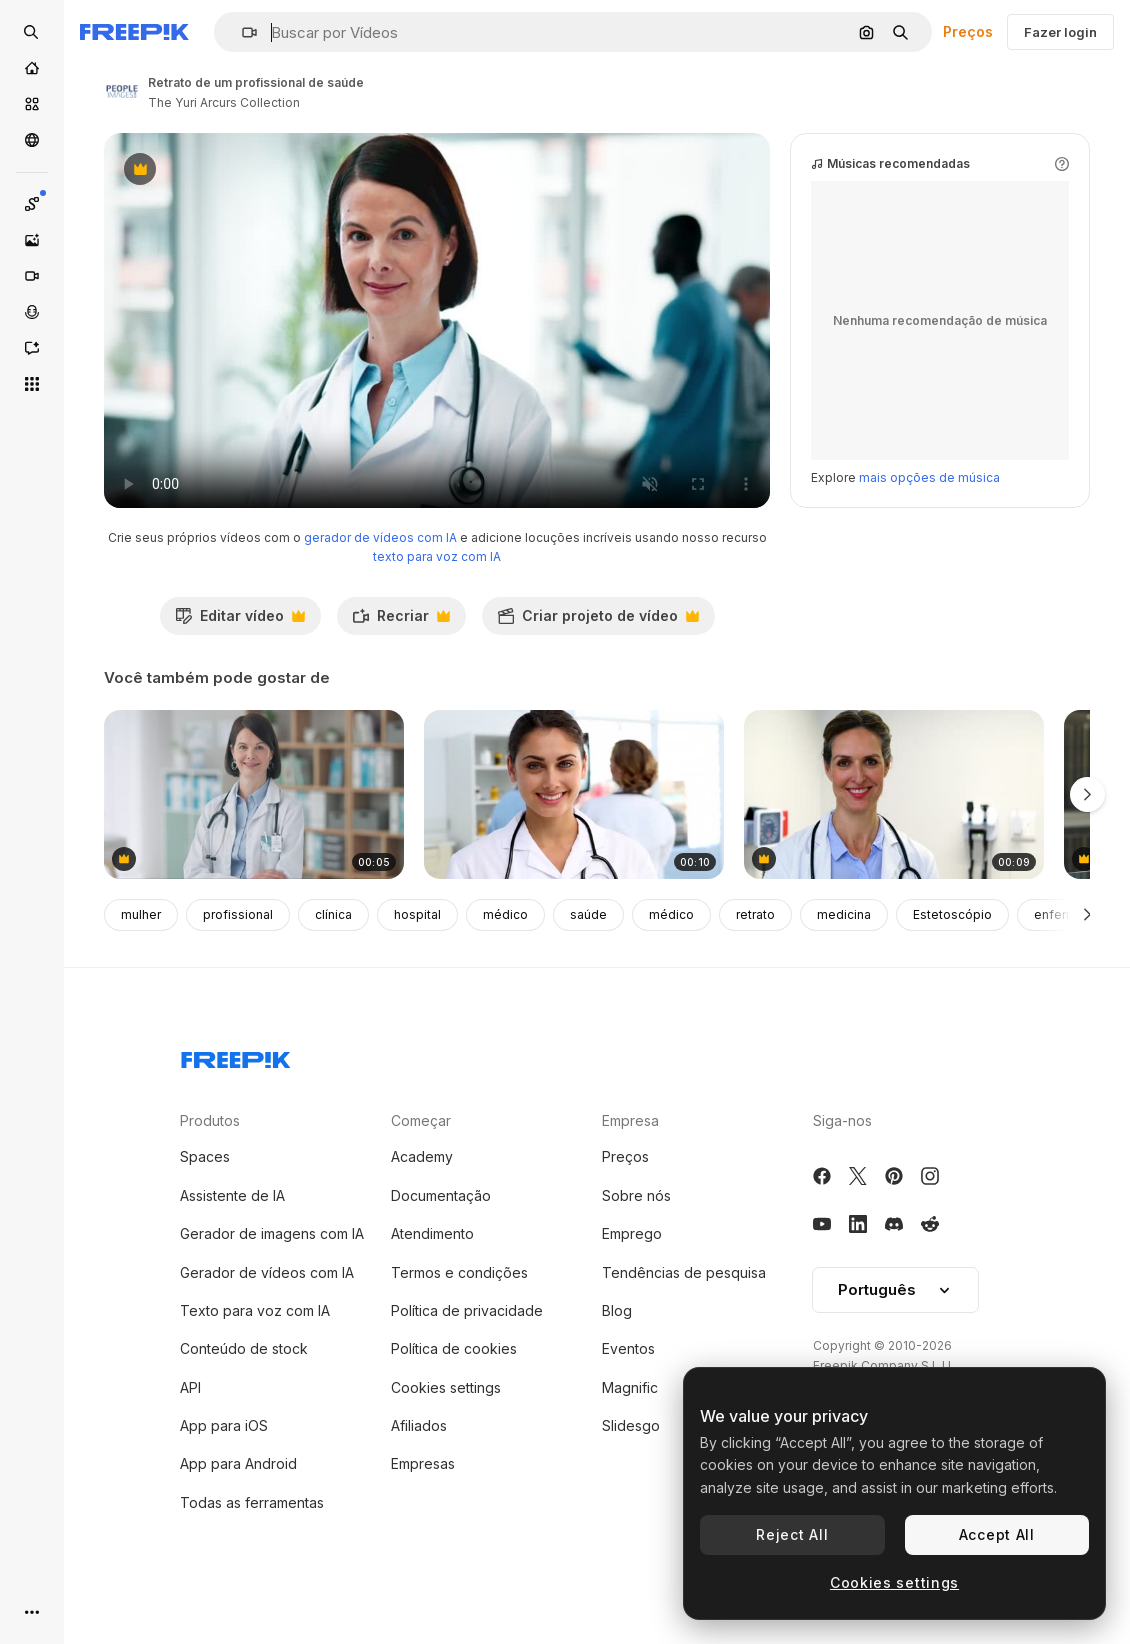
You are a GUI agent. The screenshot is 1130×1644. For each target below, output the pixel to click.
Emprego (632, 1258)
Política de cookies (454, 1374)
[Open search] (32, 32)
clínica (333, 940)
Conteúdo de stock (244, 1374)
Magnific (630, 1412)
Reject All (792, 1534)
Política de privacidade (467, 1335)
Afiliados (419, 1450)
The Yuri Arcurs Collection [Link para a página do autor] (224, 102)
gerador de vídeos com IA (380, 562)
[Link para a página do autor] (122, 90)
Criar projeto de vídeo (598, 646)
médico (505, 940)
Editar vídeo (240, 646)
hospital (417, 940)
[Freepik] (134, 32)
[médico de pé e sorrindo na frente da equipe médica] (574, 820)
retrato (755, 940)
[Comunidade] (32, 140)
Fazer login (1060, 32)
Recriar (401, 646)
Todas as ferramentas (252, 1527)
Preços (968, 31)
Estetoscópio (952, 940)
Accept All (997, 1534)
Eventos (628, 1374)
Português (895, 1315)
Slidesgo (631, 1450)
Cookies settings (446, 1412)
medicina (844, 940)
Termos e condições (459, 1297)
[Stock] (32, 104)
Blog (617, 1335)
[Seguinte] (1087, 940)
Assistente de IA (232, 1220)
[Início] (32, 68)
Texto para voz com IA (255, 1335)
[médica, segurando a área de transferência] (894, 820)
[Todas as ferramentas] (32, 384)
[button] (241, 32)
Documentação (441, 1220)
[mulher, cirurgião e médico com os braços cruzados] (254, 820)
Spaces (205, 1182)
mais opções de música (929, 502)
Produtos (210, 1145)
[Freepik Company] (236, 1081)
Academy (422, 1182)
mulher (141, 940)
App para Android (238, 1489)
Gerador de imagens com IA (272, 1258)
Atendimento (432, 1258)
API (190, 1412)
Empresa (630, 1145)
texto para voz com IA (437, 581)
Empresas (423, 1489)
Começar (421, 1145)
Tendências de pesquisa (684, 1297)
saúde (588, 940)
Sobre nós (636, 1220)
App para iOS (224, 1450)
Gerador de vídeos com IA (267, 1297)
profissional (238, 940)
